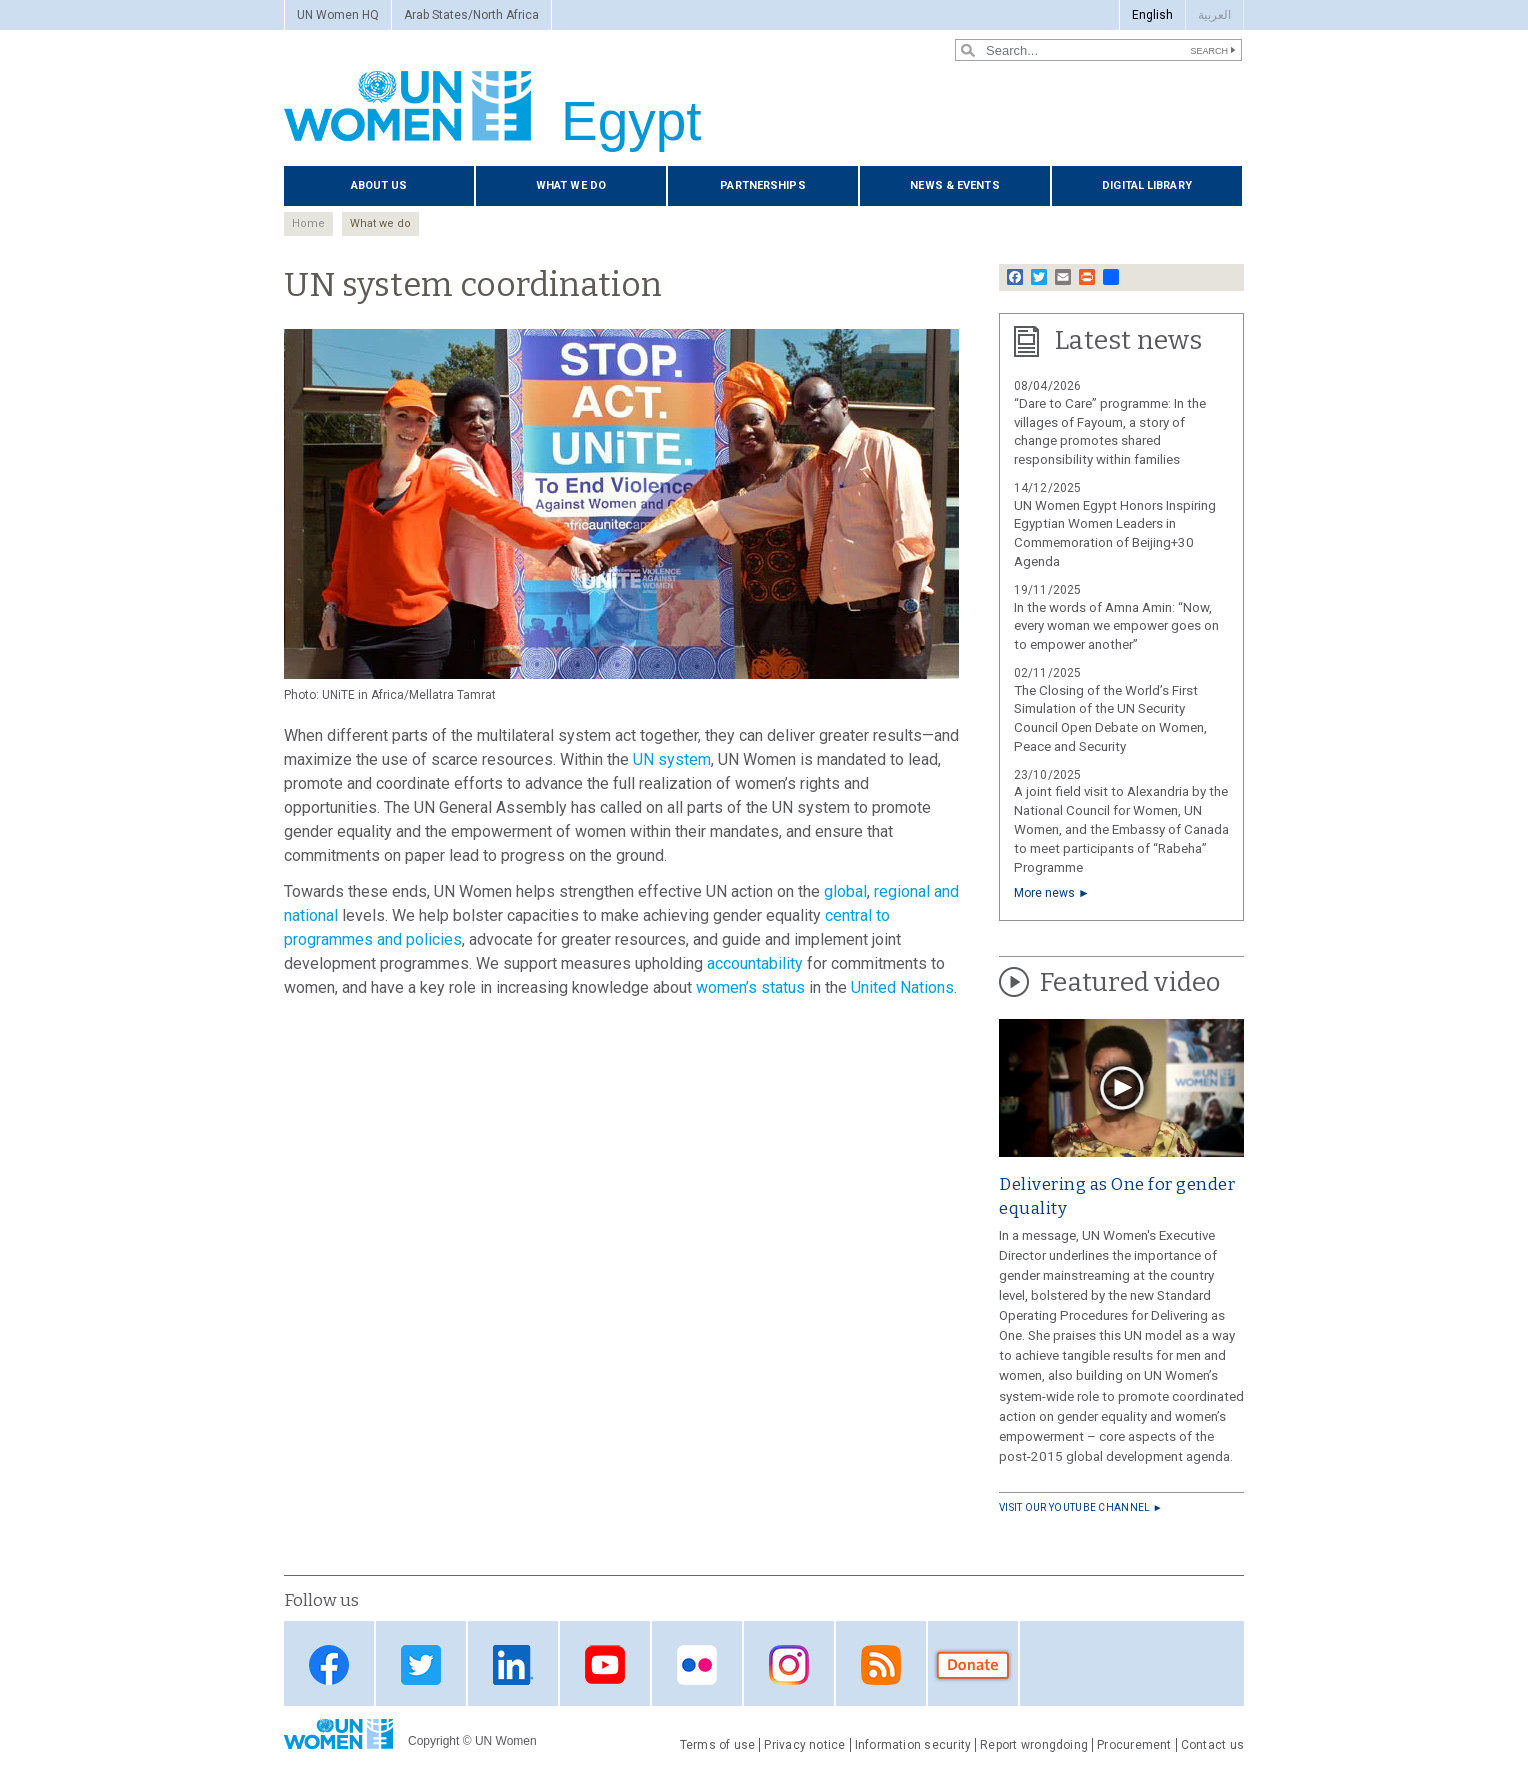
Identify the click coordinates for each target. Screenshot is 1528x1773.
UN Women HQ (338, 15)
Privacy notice (804, 1745)
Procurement (1134, 1745)
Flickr (697, 1665)
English (1152, 15)
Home (308, 223)
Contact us (1212, 1745)
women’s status (750, 987)
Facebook (329, 1665)
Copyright (433, 1741)
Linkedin (513, 1665)
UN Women (506, 1741)
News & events (954, 185)
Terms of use (718, 1745)
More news (1044, 893)
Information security (913, 1745)
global (845, 891)
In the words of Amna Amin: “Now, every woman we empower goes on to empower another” (1116, 626)
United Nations (902, 987)
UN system (672, 759)
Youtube (605, 1665)
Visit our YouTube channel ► (1081, 1507)
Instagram (789, 1665)
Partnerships (762, 185)
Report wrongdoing (1034, 1745)
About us (379, 185)
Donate (973, 1665)
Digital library (1147, 185)
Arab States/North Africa (471, 15)
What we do (571, 185)
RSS (881, 1665)
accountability (755, 963)
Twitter (421, 1665)
